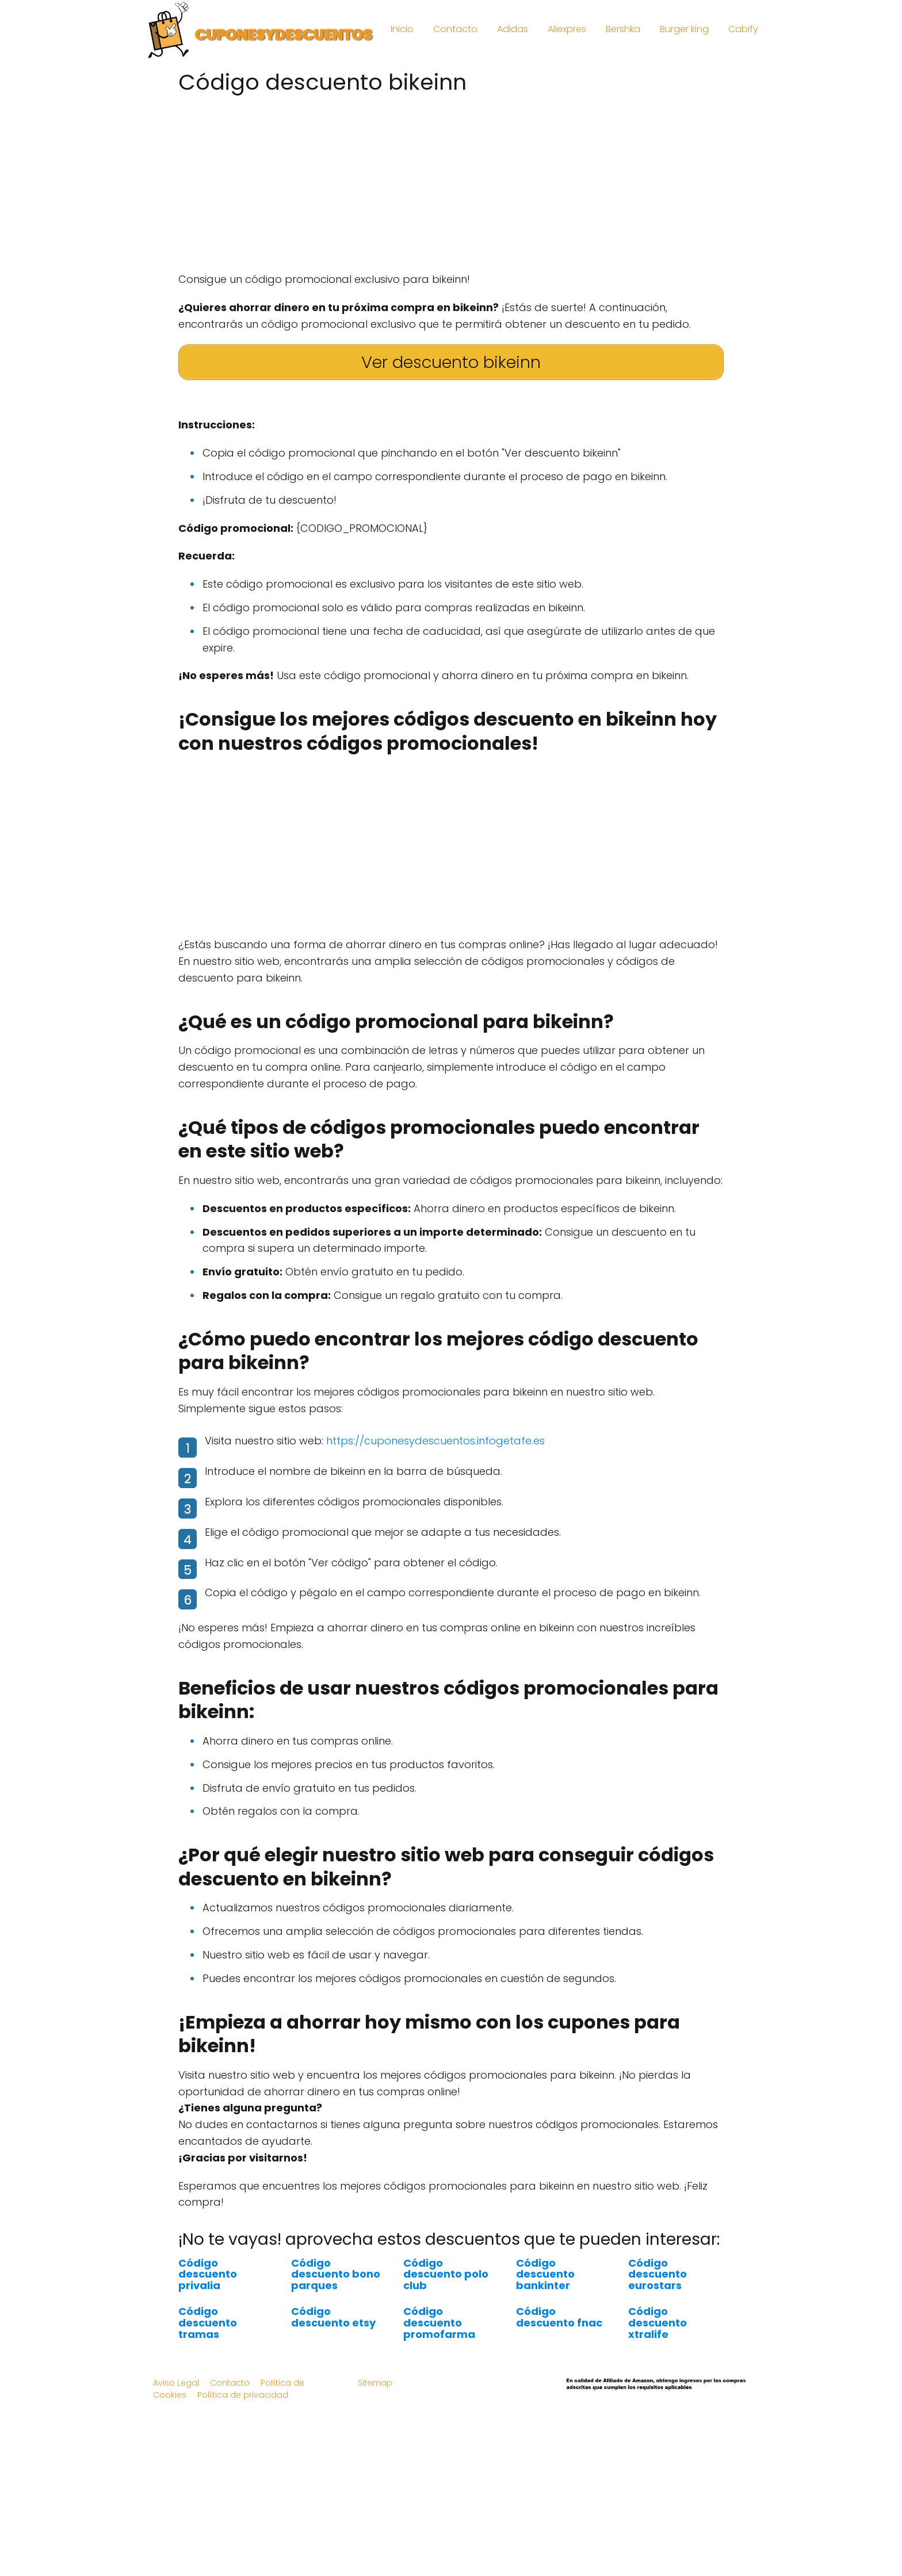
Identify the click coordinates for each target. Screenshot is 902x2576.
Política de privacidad (242, 2395)
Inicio (402, 29)
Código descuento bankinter (545, 2274)
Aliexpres (567, 29)
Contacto (455, 29)
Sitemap (375, 2383)
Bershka (623, 29)
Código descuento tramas (207, 2322)
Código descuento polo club (445, 2274)
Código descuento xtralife (657, 2322)
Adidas (512, 29)
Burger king (684, 29)
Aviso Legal (176, 2383)
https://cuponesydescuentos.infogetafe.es (435, 1440)
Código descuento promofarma (439, 2322)
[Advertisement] (451, 179)
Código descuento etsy (333, 2317)
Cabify (743, 29)
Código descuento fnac (559, 2317)
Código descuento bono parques (335, 2274)
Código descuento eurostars (657, 2274)
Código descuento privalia (207, 2274)
